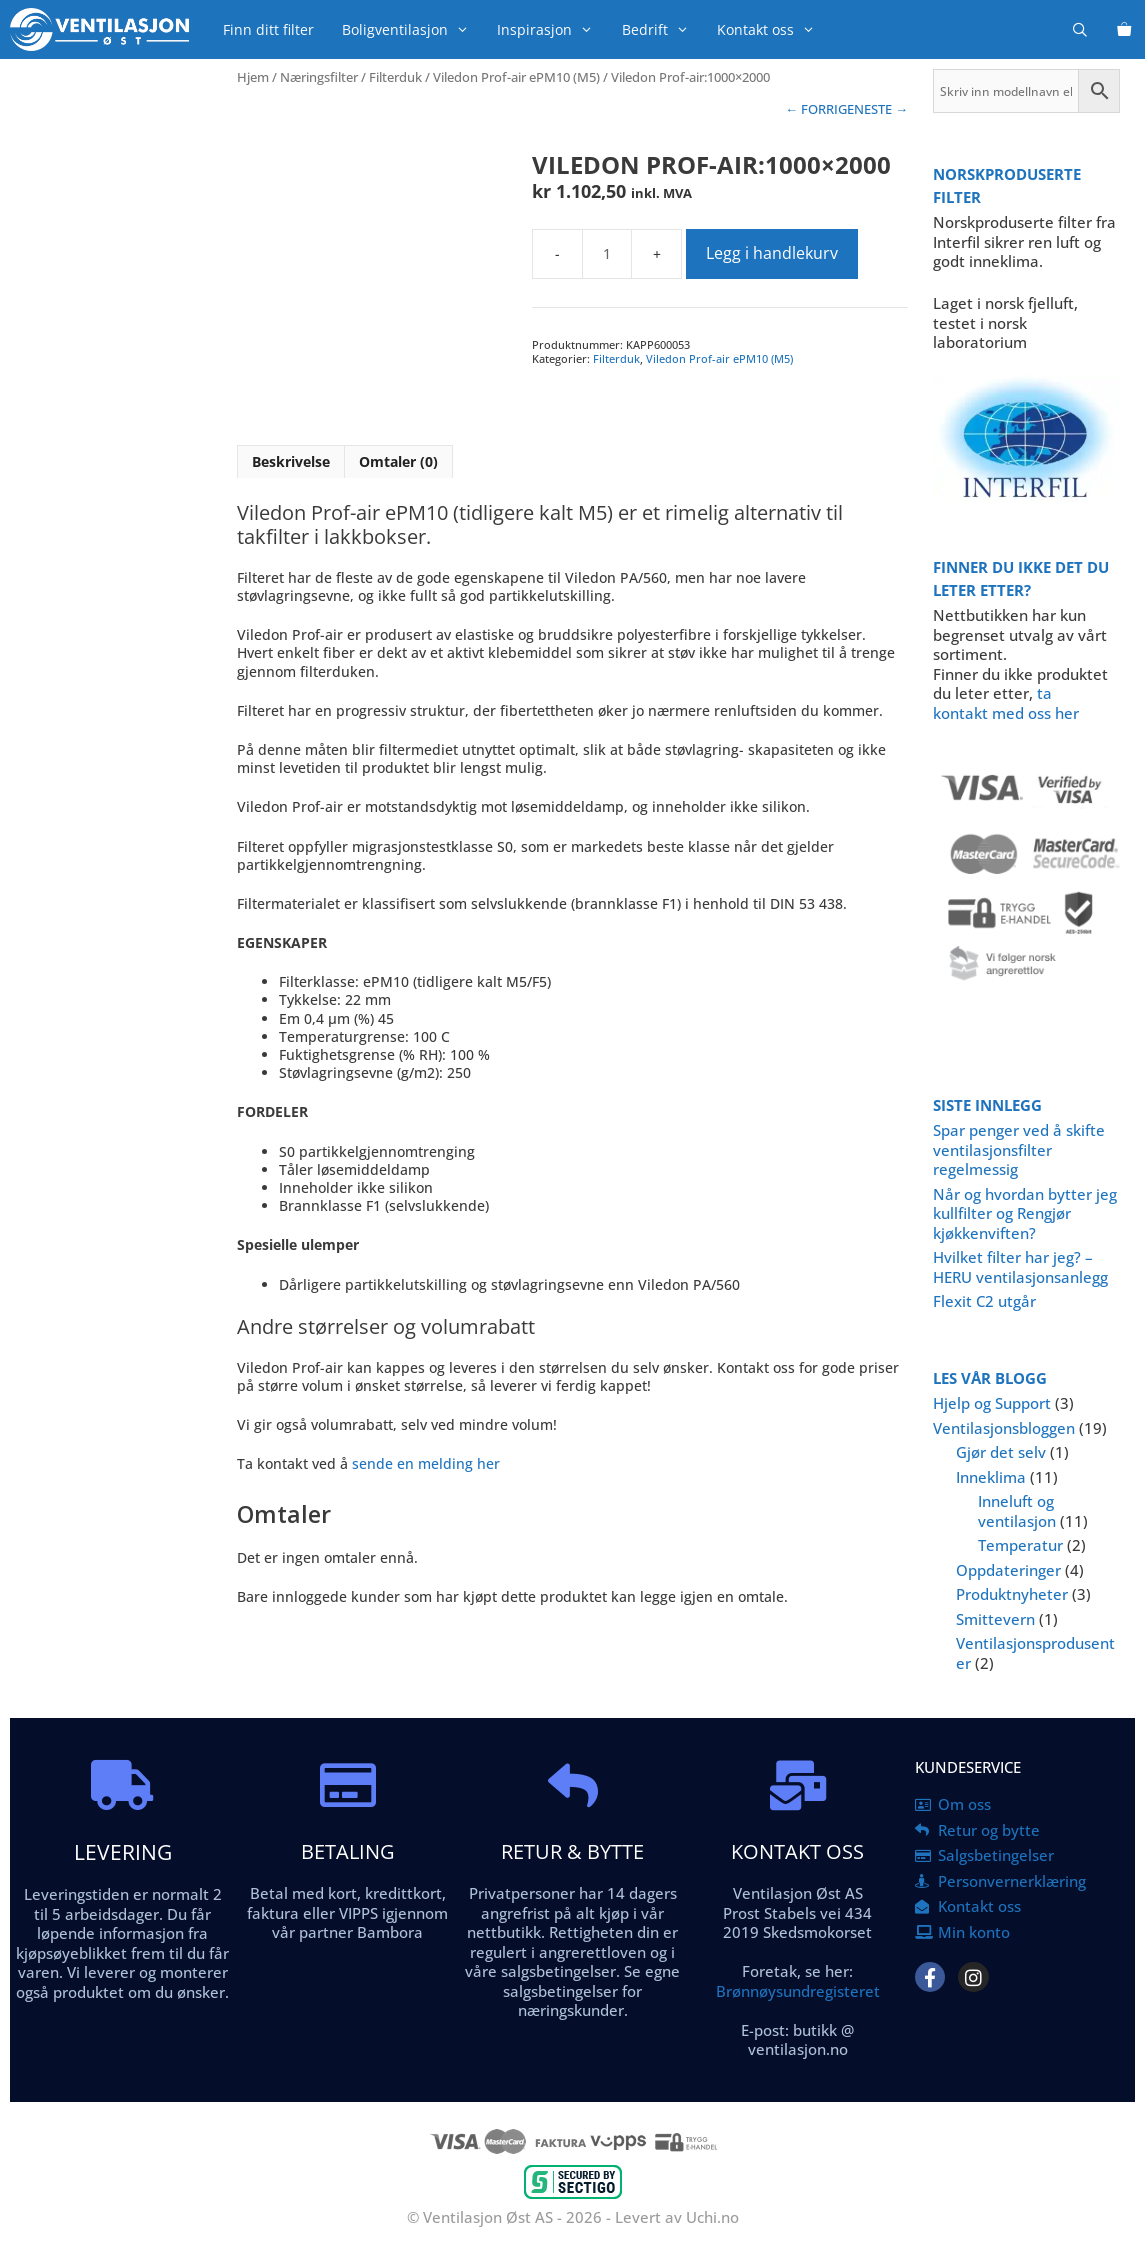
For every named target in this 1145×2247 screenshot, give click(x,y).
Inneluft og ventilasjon (1017, 1511)
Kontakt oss (773, 29)
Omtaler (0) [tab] (398, 461)
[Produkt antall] (607, 254)
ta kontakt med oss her (1006, 703)
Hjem (253, 77)
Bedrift (662, 29)
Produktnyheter (1012, 1594)
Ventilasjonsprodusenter (1035, 1653)
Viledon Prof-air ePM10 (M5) (516, 77)
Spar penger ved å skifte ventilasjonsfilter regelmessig (1019, 1149)
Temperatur (1020, 1545)
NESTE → (881, 109)
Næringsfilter (319, 77)
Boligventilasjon (412, 29)
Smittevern (995, 1619)
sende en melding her (426, 1463)
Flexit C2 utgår (984, 1301)
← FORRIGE (819, 109)
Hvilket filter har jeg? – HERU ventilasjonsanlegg (1020, 1267)
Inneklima (991, 1477)
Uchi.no (712, 2217)
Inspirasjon (552, 29)
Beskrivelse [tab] (291, 461)
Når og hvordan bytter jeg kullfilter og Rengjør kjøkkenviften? (1025, 1213)
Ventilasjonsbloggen (1004, 1428)
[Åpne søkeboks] (1080, 29)
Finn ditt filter (268, 29)
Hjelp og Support (992, 1403)
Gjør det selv (1001, 1452)
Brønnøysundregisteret (798, 1991)
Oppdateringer (1008, 1570)
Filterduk (395, 77)
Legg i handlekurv (772, 253)
